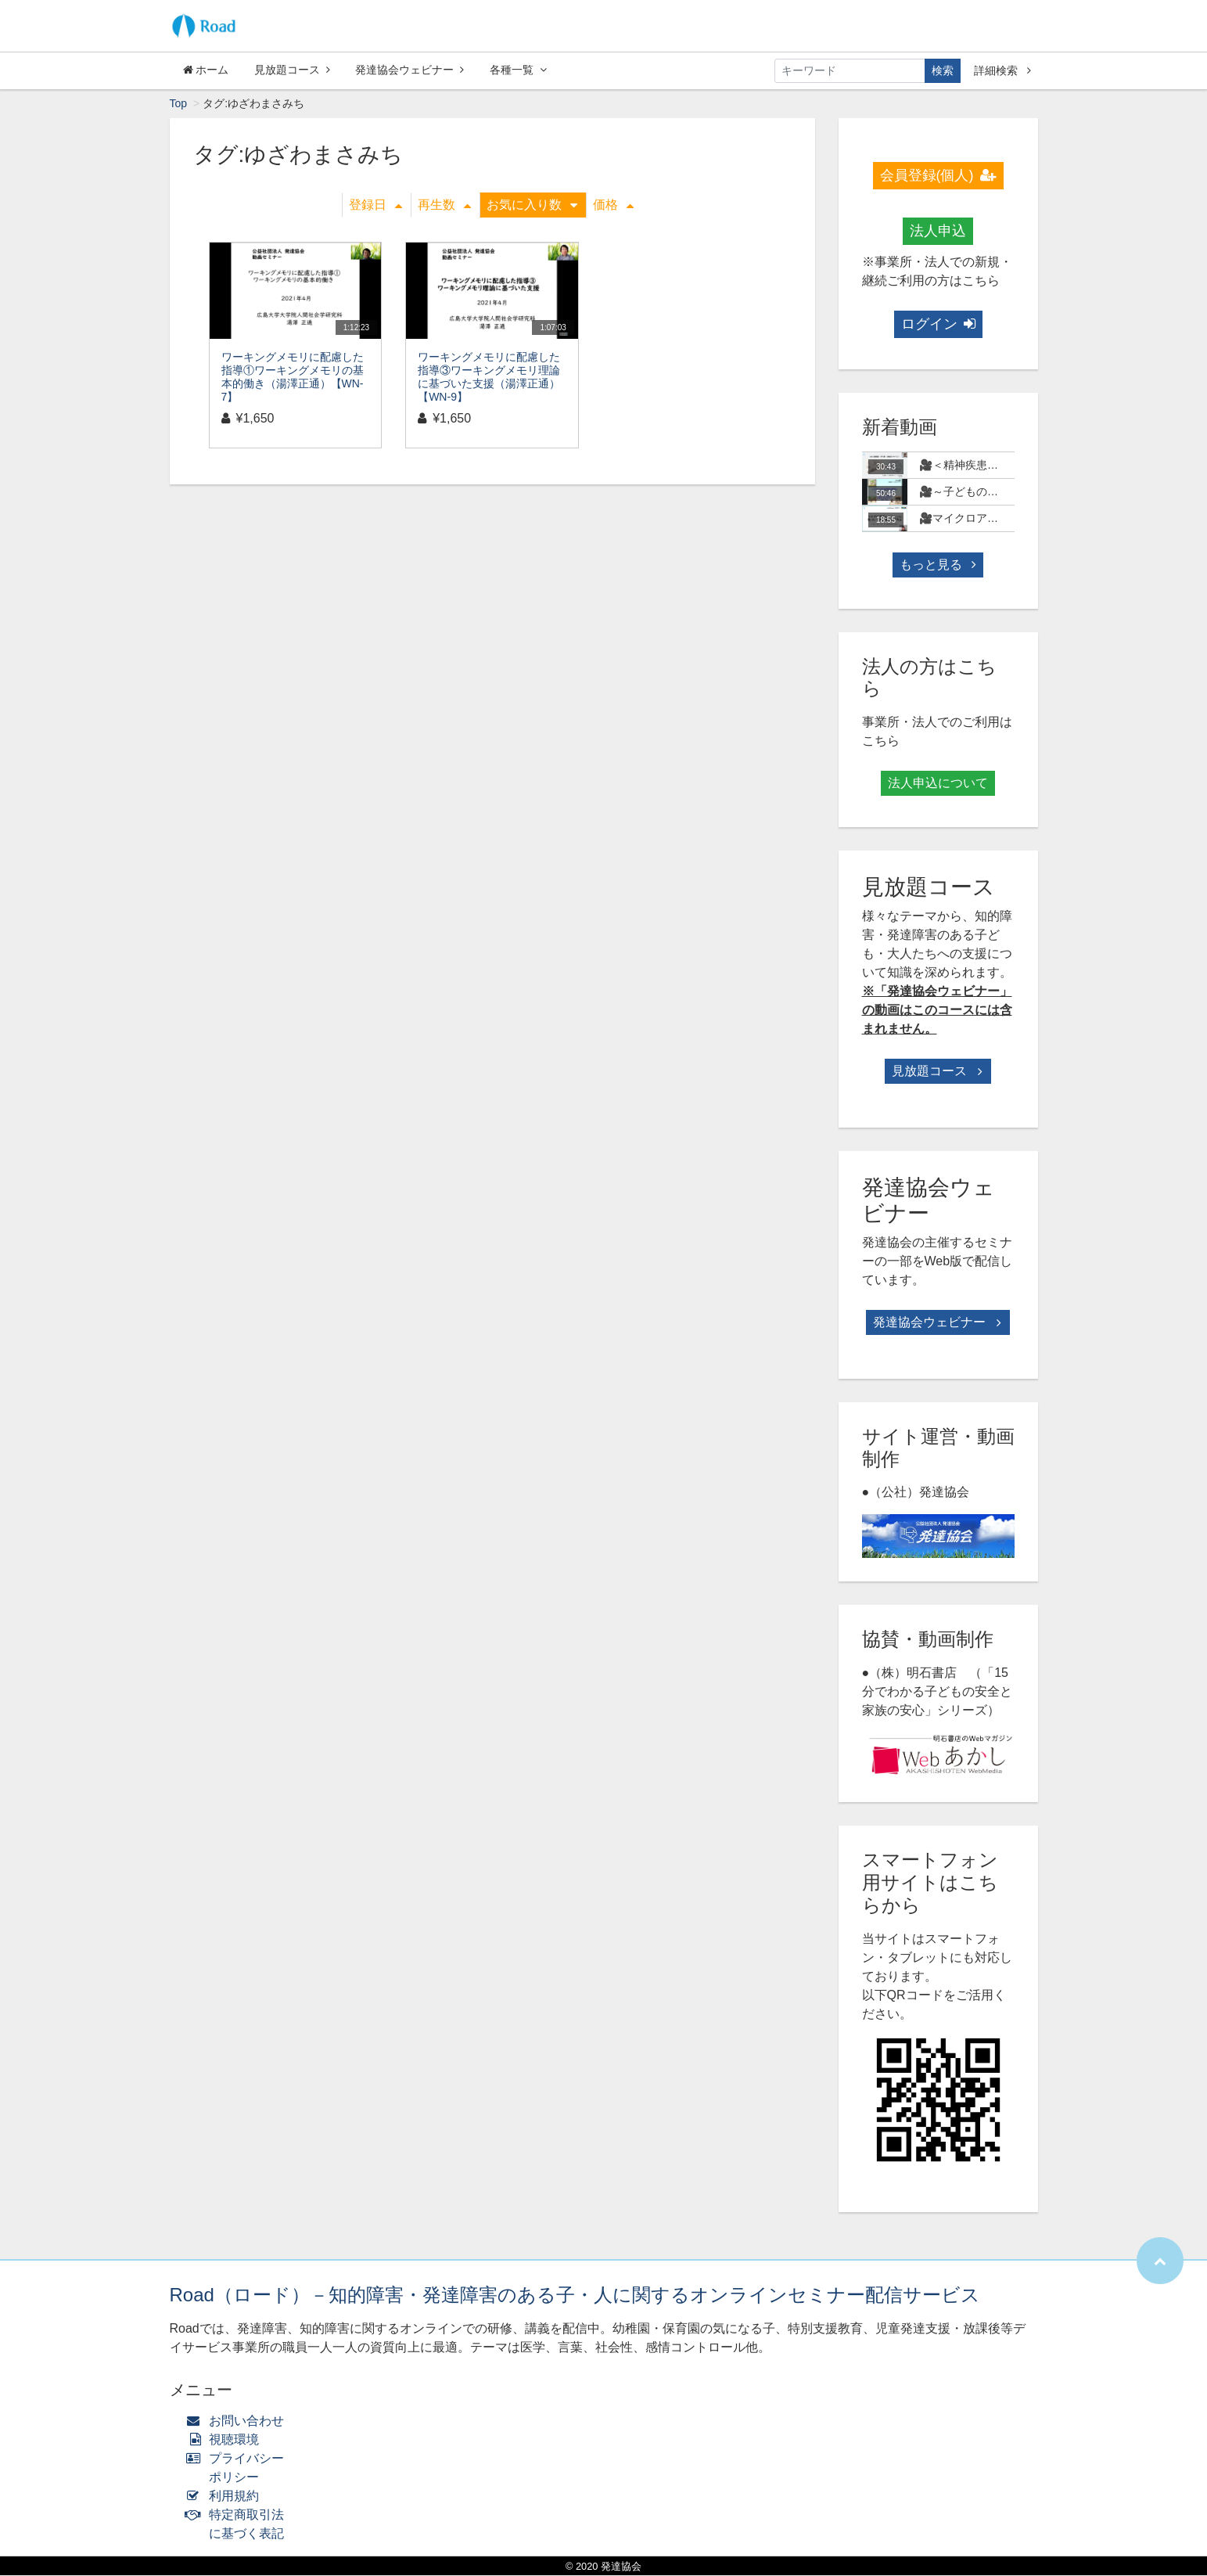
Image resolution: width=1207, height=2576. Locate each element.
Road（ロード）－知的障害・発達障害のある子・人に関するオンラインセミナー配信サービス (575, 2295)
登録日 (375, 205)
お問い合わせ (239, 2421)
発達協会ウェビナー (409, 69)
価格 (613, 205)
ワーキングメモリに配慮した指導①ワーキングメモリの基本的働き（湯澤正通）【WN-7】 (292, 377)
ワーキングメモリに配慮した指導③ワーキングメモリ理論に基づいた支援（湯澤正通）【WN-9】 (489, 377)
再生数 (444, 205)
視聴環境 (226, 2440)
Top (179, 104)
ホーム (206, 69)
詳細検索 (1002, 70)
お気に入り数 (532, 205)
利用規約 (226, 2496)
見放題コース (292, 69)
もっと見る (938, 565)
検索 (943, 70)
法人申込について (938, 783)
